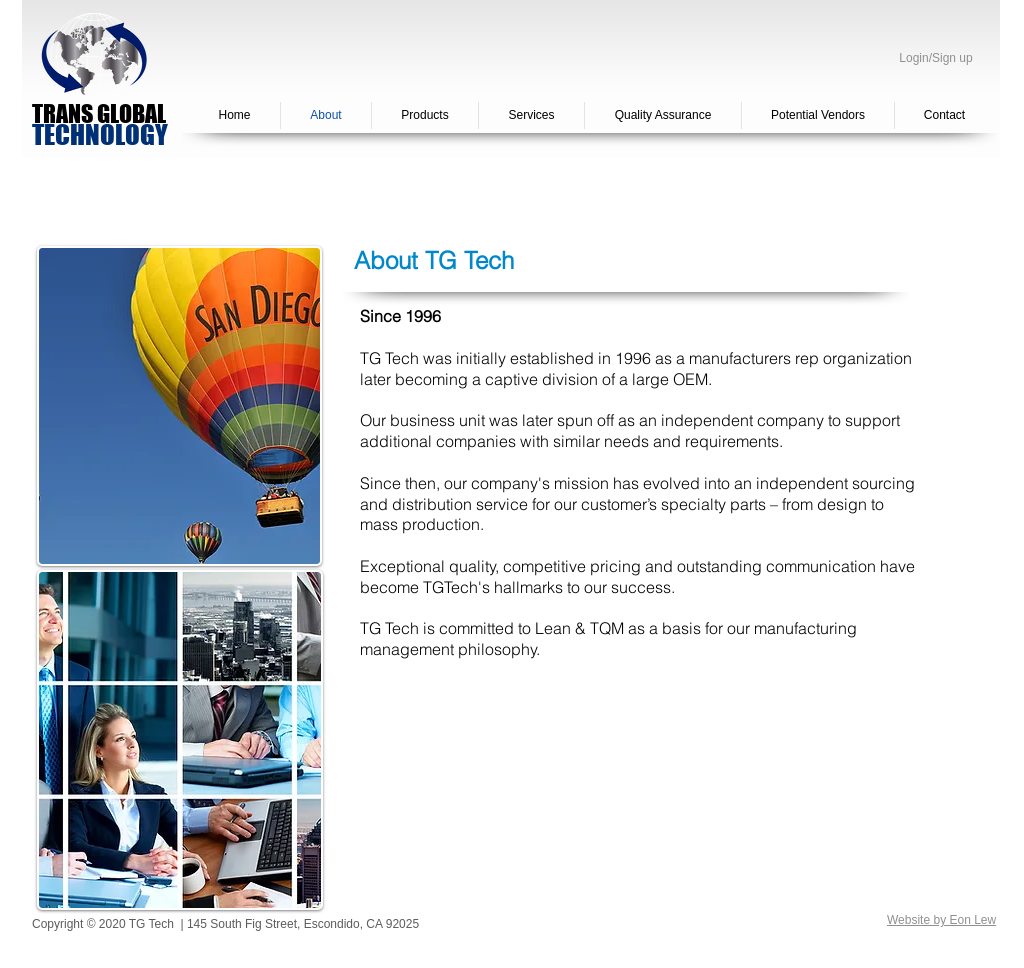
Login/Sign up (935, 58)
